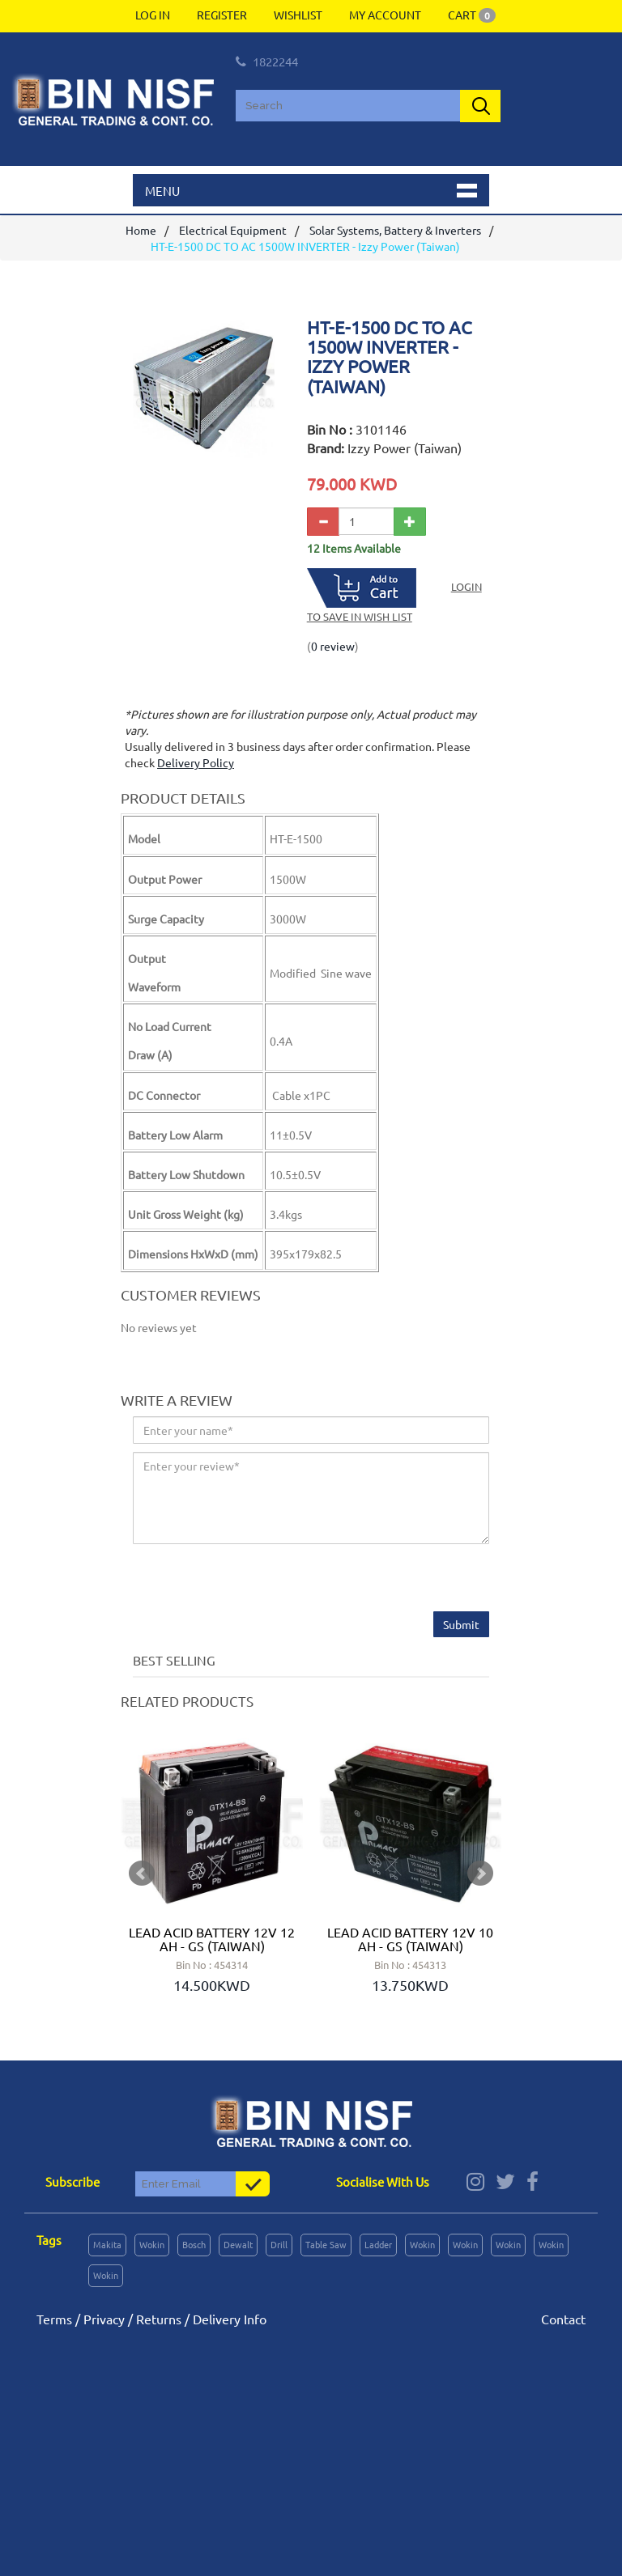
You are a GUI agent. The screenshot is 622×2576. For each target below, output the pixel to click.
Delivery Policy (195, 762)
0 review (333, 646)
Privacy (104, 2319)
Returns (158, 2319)
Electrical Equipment (233, 230)
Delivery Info (229, 2319)
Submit (461, 1624)
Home (141, 230)
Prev (142, 1873)
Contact (563, 2319)
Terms (54, 2319)
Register (222, 14)
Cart (472, 14)
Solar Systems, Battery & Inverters (395, 230)
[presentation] (256, 1579)
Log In (152, 14)
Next (480, 1873)
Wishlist (298, 14)
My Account (385, 14)
